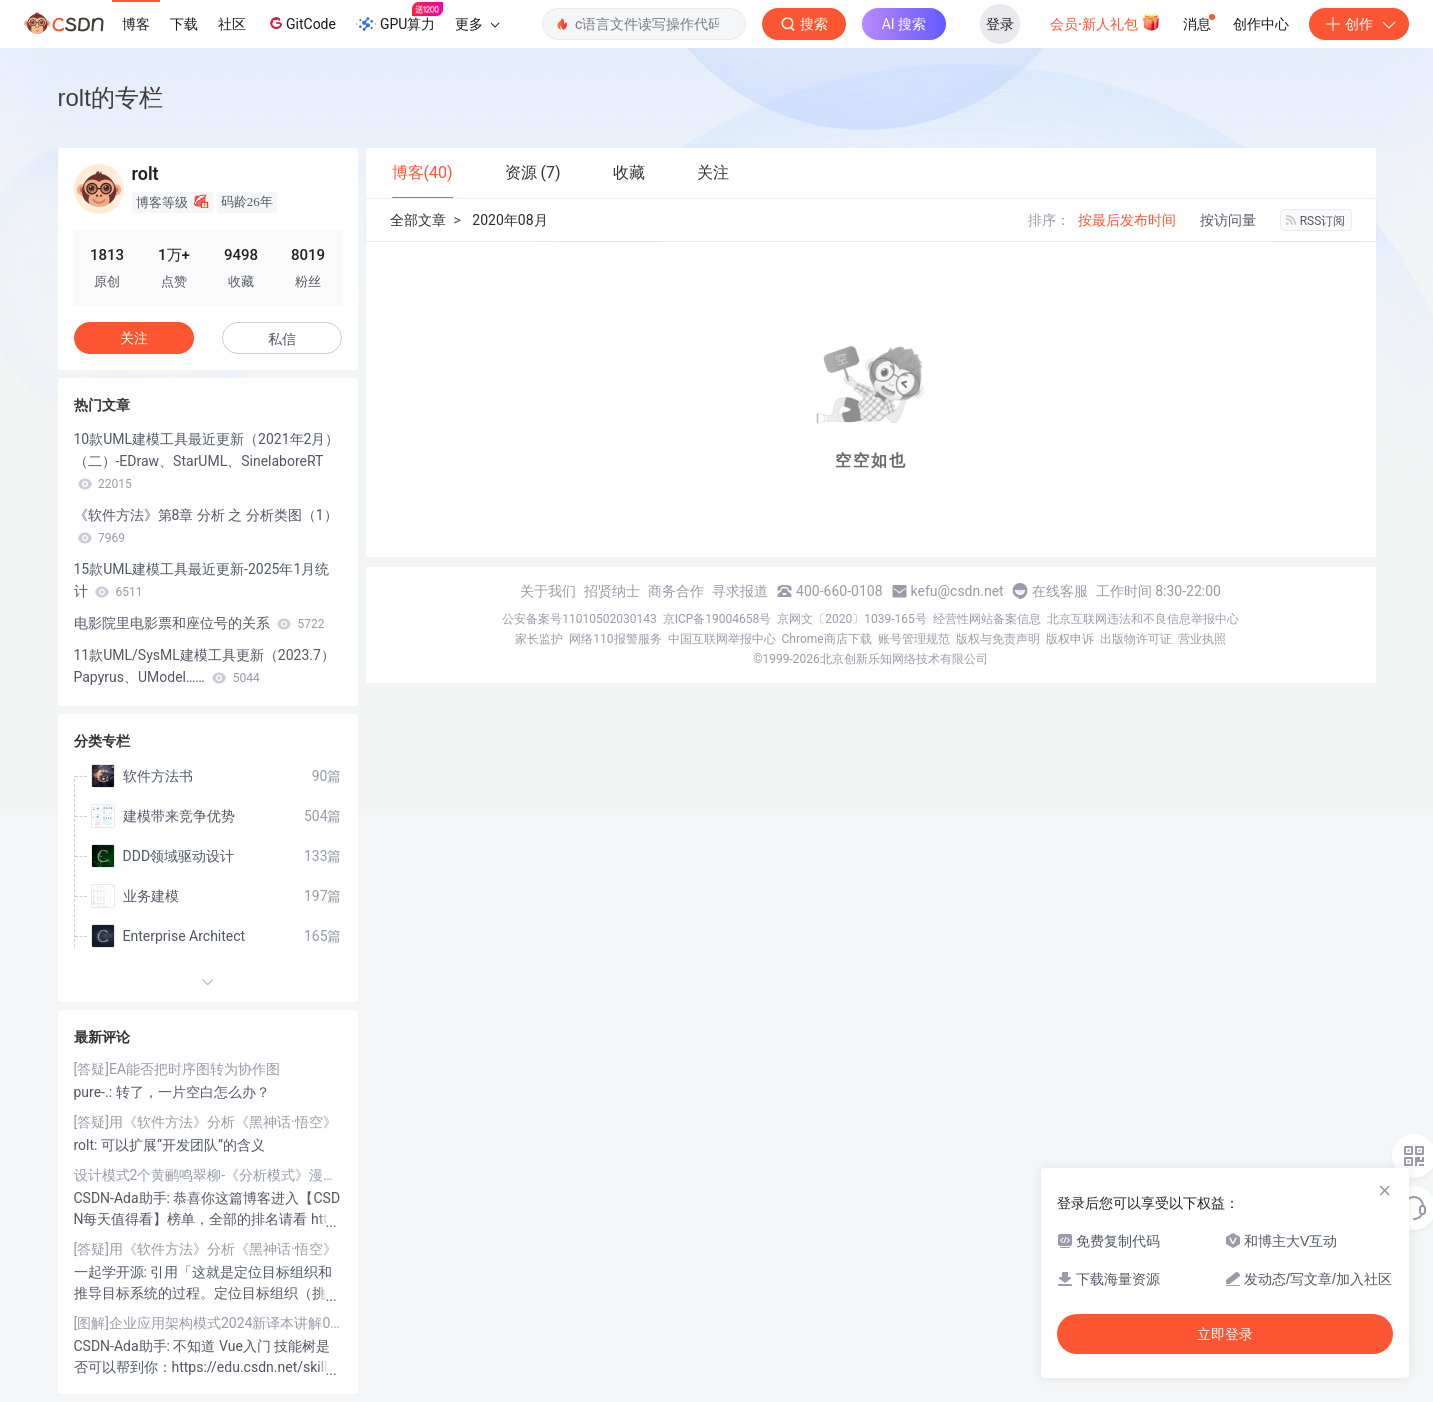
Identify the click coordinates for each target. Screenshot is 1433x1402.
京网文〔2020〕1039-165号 (852, 619)
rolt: (87, 1145)
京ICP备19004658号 (717, 619)
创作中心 (1261, 24)
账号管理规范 (914, 639)
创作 (1359, 24)
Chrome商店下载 (827, 639)
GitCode (301, 23)
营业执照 (1202, 639)
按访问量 (1228, 220)
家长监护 (539, 639)
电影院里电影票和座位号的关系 (199, 623)
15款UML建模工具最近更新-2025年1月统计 (202, 580)
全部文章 (418, 220)
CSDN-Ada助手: (124, 1198)
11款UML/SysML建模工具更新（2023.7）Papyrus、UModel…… (204, 666)
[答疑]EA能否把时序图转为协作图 (177, 1069)
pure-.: (95, 1092)
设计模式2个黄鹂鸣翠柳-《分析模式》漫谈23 (208, 1175)
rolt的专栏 (110, 97)
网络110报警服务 (615, 639)
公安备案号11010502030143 (579, 619)
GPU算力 (399, 18)
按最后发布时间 (1127, 220)
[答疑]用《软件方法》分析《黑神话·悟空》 (205, 1122)
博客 (136, 24)
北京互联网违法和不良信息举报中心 (1143, 619)
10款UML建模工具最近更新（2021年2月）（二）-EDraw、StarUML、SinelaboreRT (207, 461)
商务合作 (676, 591)
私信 (282, 339)
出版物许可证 (1136, 639)
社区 (232, 24)
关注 (134, 338)
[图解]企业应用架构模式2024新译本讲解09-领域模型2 (208, 1323)
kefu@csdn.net (957, 591)
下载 (184, 24)
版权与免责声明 (998, 639)
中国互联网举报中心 (722, 639)
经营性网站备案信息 (987, 619)
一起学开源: (112, 1272)
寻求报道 (740, 591)
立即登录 (1225, 1334)
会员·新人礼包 (1105, 22)
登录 (1000, 24)
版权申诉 (1070, 639)
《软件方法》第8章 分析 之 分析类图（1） (206, 526)
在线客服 (1060, 591)
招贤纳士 (612, 591)
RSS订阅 (1316, 221)
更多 (477, 24)
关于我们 (548, 591)
